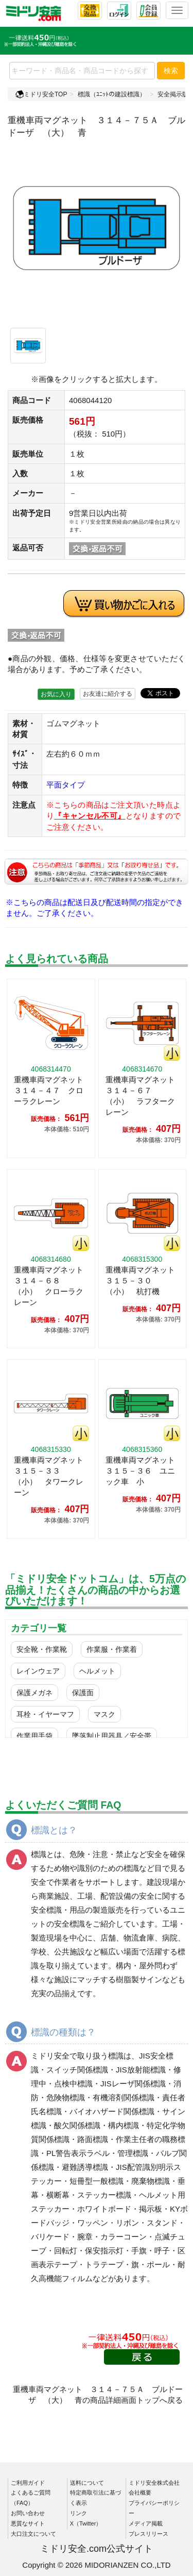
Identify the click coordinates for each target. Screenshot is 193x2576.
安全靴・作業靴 (41, 1649)
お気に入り (56, 694)
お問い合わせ (28, 2513)
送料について (87, 2483)
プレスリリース (148, 2534)
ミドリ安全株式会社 (154, 2483)
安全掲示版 (172, 94)
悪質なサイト (28, 2523)
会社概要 (140, 2492)
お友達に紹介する (107, 693)
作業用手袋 (34, 1736)
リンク (78, 2513)
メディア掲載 (146, 2523)
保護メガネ (34, 1692)
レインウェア (38, 1671)
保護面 (83, 1692)
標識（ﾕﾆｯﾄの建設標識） (112, 94)
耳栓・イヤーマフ (45, 1714)
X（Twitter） (86, 2523)
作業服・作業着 (111, 1649)
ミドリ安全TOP (41, 94)
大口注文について (33, 2534)
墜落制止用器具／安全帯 (111, 1736)
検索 (171, 70)
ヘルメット (97, 1671)
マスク (104, 1714)
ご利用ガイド (28, 2483)
